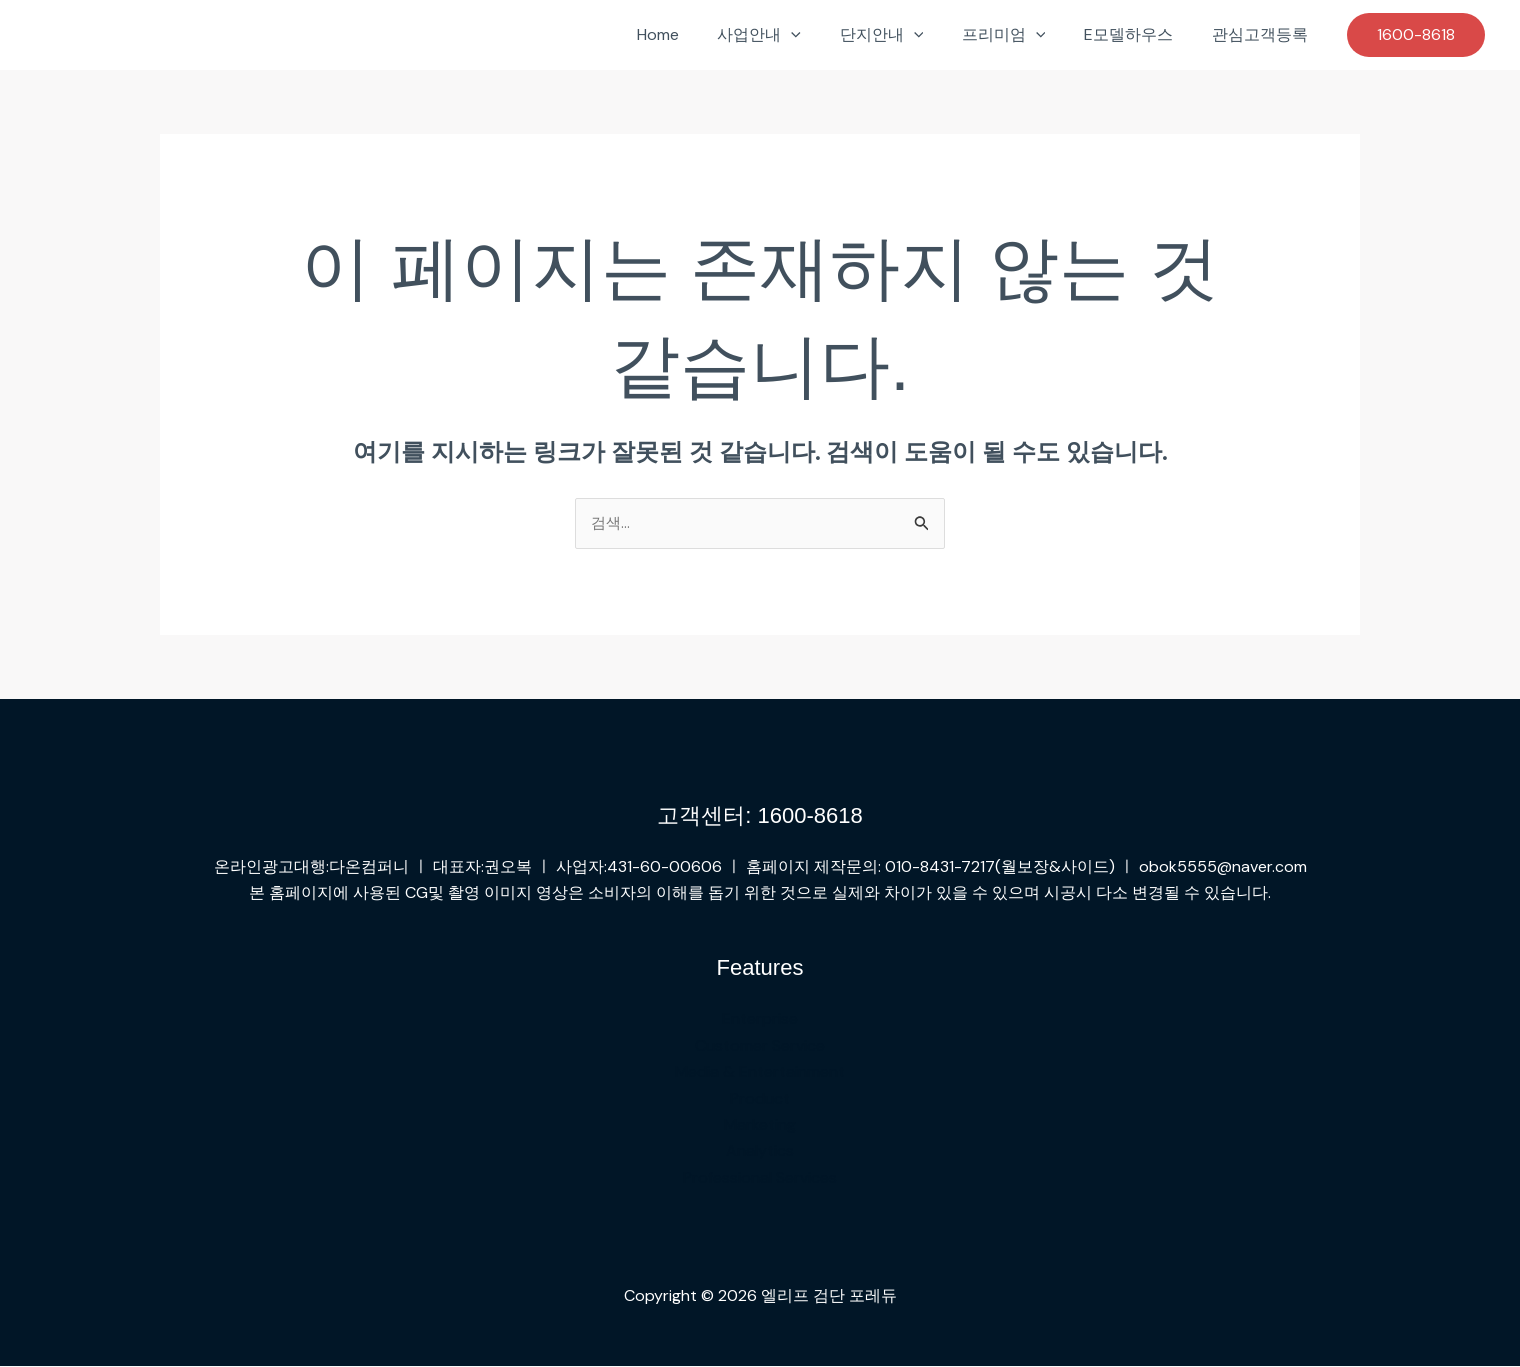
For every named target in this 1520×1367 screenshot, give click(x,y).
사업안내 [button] (789, 35)
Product (760, 1098)
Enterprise (760, 1019)
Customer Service (760, 1046)
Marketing (760, 1125)
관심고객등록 (1263, 34)
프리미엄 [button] (1020, 35)
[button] (821, 35)
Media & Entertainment (760, 1072)
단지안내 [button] (905, 35)
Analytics (760, 1151)
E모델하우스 (1138, 34)
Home (694, 34)
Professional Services (760, 1178)
